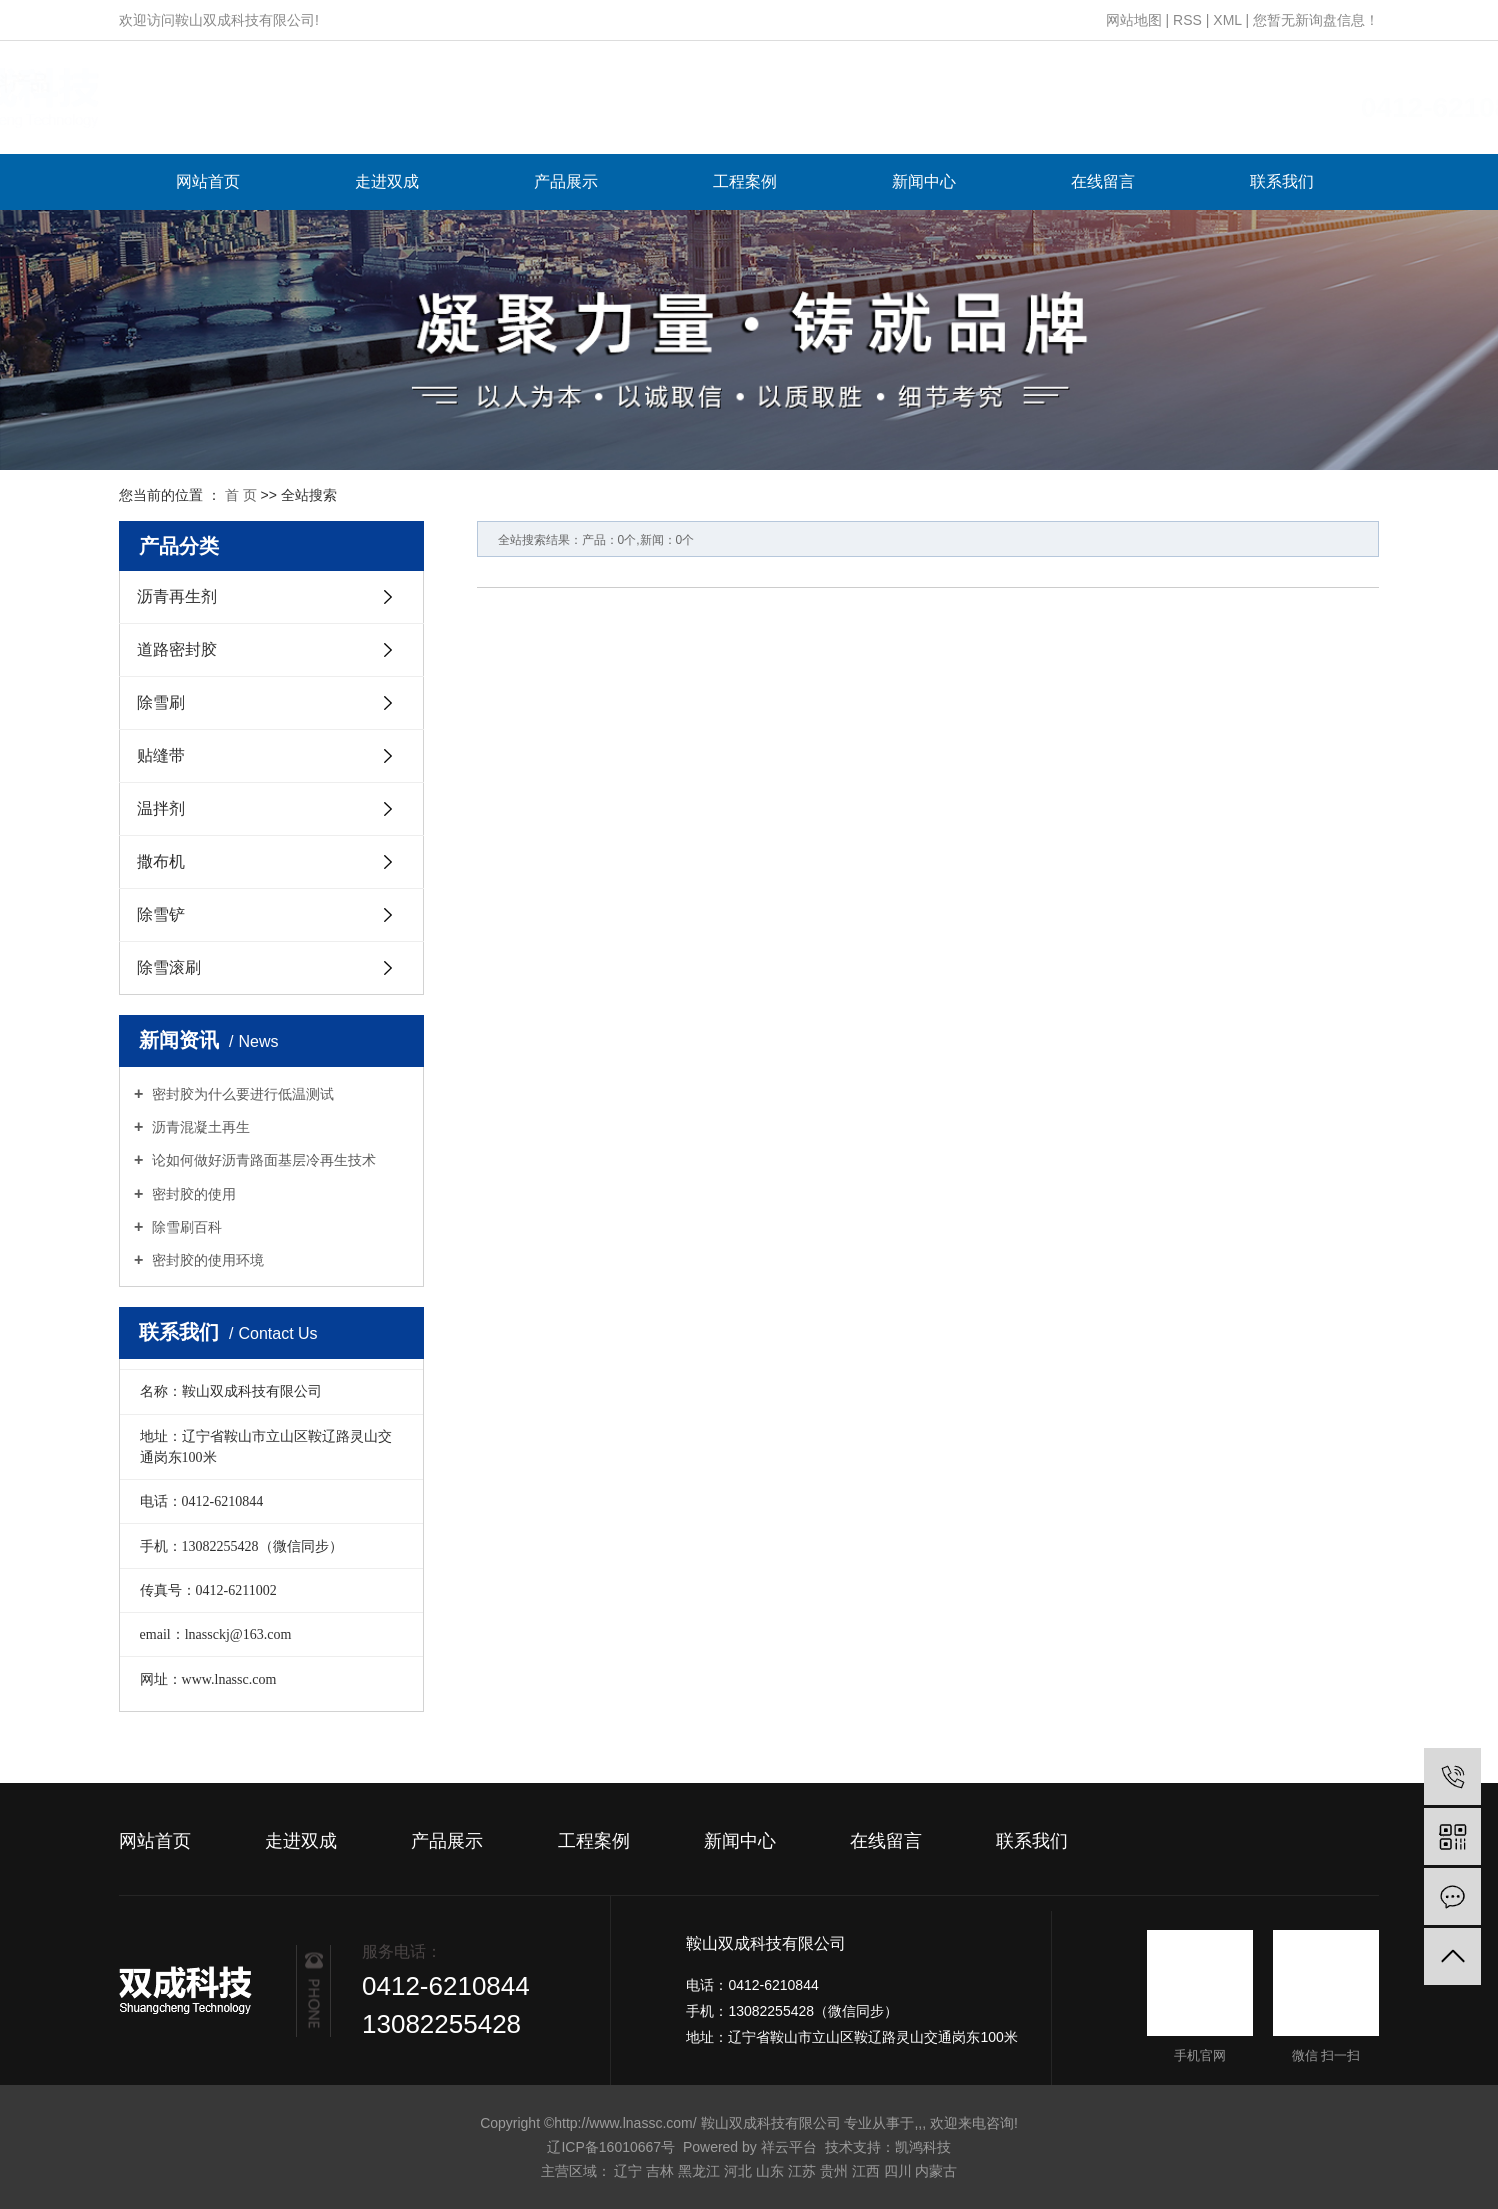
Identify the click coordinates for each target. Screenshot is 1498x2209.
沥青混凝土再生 (199, 1127)
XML (1227, 20)
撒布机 (161, 861)
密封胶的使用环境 (206, 1260)
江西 (866, 2171)
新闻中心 (924, 181)
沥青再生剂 (177, 596)
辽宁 (628, 2171)
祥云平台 (789, 2147)
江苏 (802, 2171)
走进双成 (387, 181)
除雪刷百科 (185, 1227)
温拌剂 (161, 808)
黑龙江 (699, 2171)
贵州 (834, 2171)
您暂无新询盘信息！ (1316, 20)
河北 (738, 2171)
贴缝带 (161, 755)
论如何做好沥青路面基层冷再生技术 (262, 1160)
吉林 (660, 2171)
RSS (1187, 20)
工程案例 (745, 181)
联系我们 (1282, 181)
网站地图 (1134, 20)
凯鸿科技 (923, 2147)
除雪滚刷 (169, 967)
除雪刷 (161, 702)
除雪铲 (161, 914)
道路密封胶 (177, 649)
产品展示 (566, 181)
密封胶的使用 (192, 1194)
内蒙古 (936, 2171)
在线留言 (1103, 181)
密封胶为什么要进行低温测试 (241, 1094)
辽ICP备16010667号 (611, 2147)
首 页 (241, 495)
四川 (898, 2171)
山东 (770, 2171)
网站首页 (208, 181)
